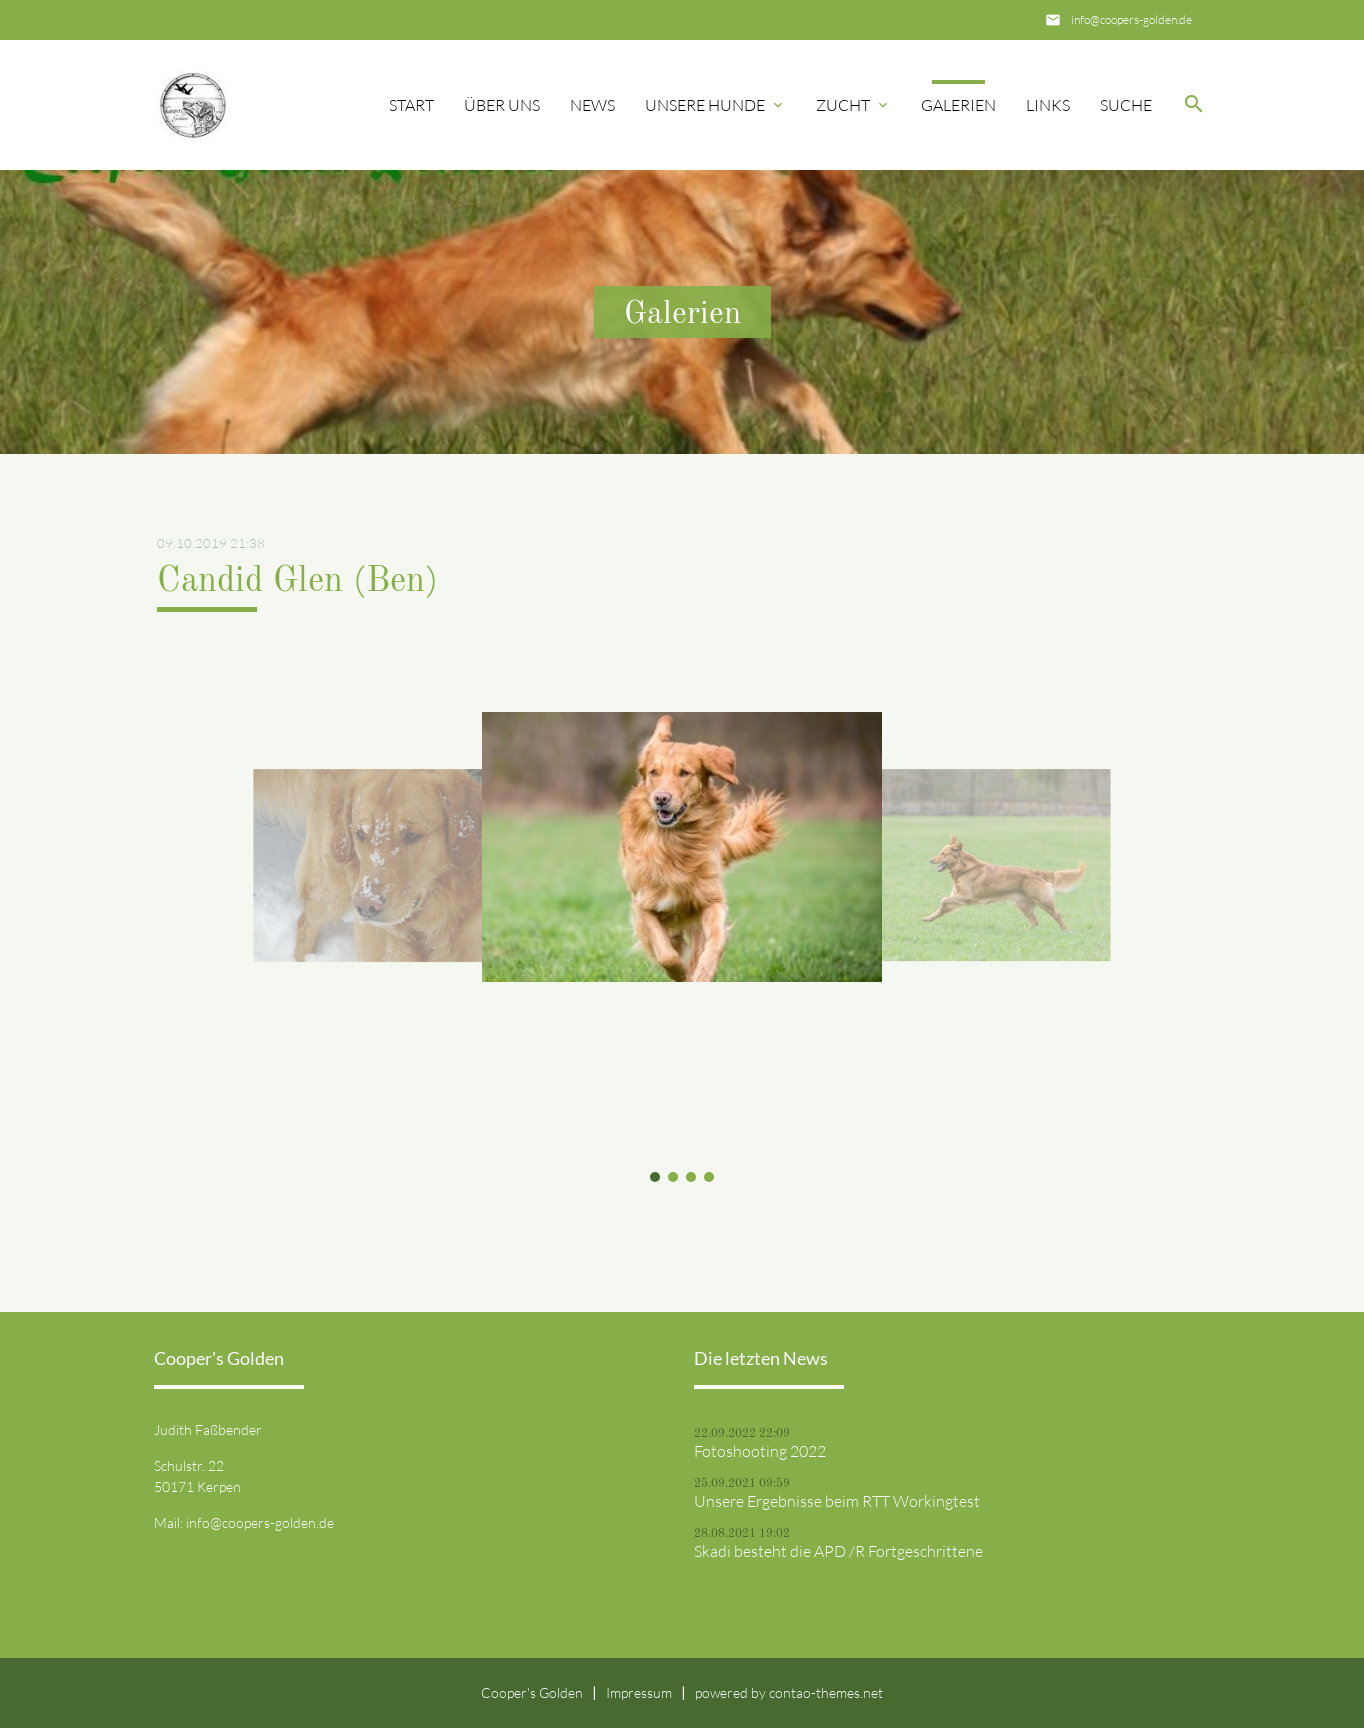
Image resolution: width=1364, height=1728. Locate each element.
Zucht (843, 105)
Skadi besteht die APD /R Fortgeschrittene (838, 1551)
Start (411, 105)
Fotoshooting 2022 (760, 1451)
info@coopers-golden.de (1131, 19)
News (592, 105)
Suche (1126, 105)
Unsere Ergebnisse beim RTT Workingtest (837, 1501)
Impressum (639, 1692)
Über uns (502, 105)
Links (1048, 105)
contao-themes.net (826, 1692)
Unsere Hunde (705, 105)
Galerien (958, 105)
